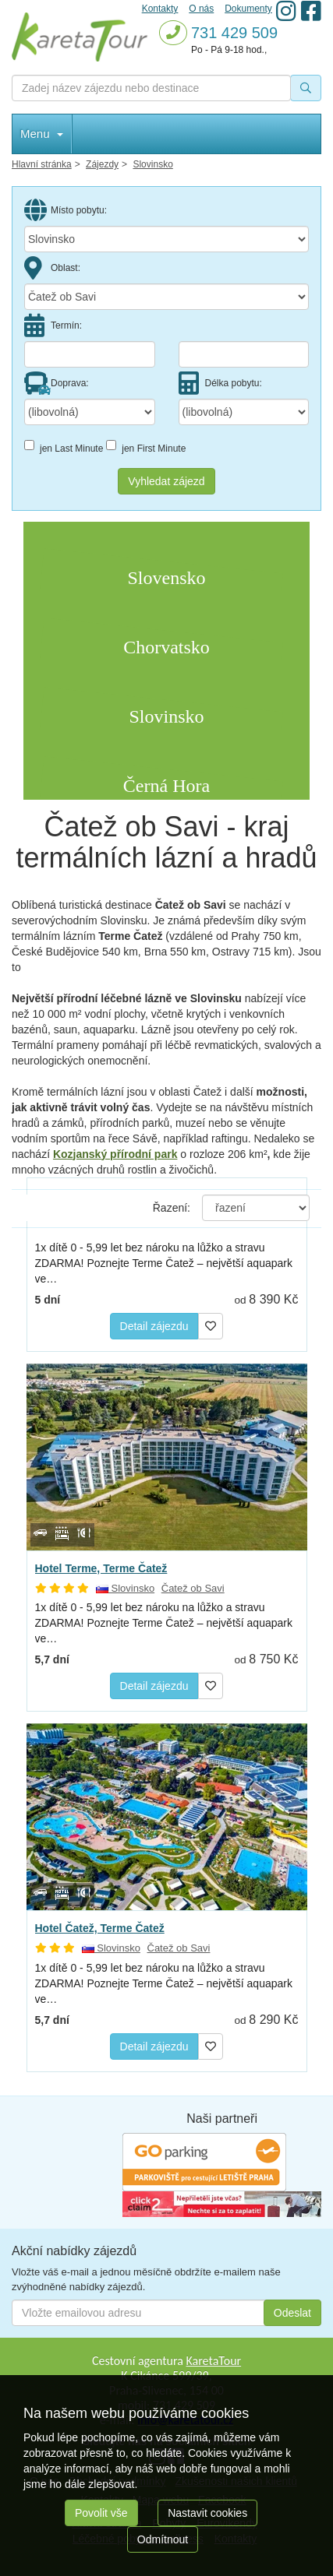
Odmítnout (162, 2539)
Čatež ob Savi (193, 1588)
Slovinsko (125, 1588)
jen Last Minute (63, 447)
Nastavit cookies (207, 2513)
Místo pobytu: (65, 210)
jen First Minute (146, 447)
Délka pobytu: (220, 383)
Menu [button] (41, 133)
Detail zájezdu (154, 1326)
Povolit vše (101, 2513)
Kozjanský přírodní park (115, 1154)
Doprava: (56, 383)
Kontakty (160, 8)
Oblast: (52, 268)
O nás (201, 8)
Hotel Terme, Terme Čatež (101, 1568)
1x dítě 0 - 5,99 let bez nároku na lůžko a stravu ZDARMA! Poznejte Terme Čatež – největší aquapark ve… (163, 1263)
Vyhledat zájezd (166, 481)
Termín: (53, 325)
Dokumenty (248, 8)
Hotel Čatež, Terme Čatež (100, 1928)
